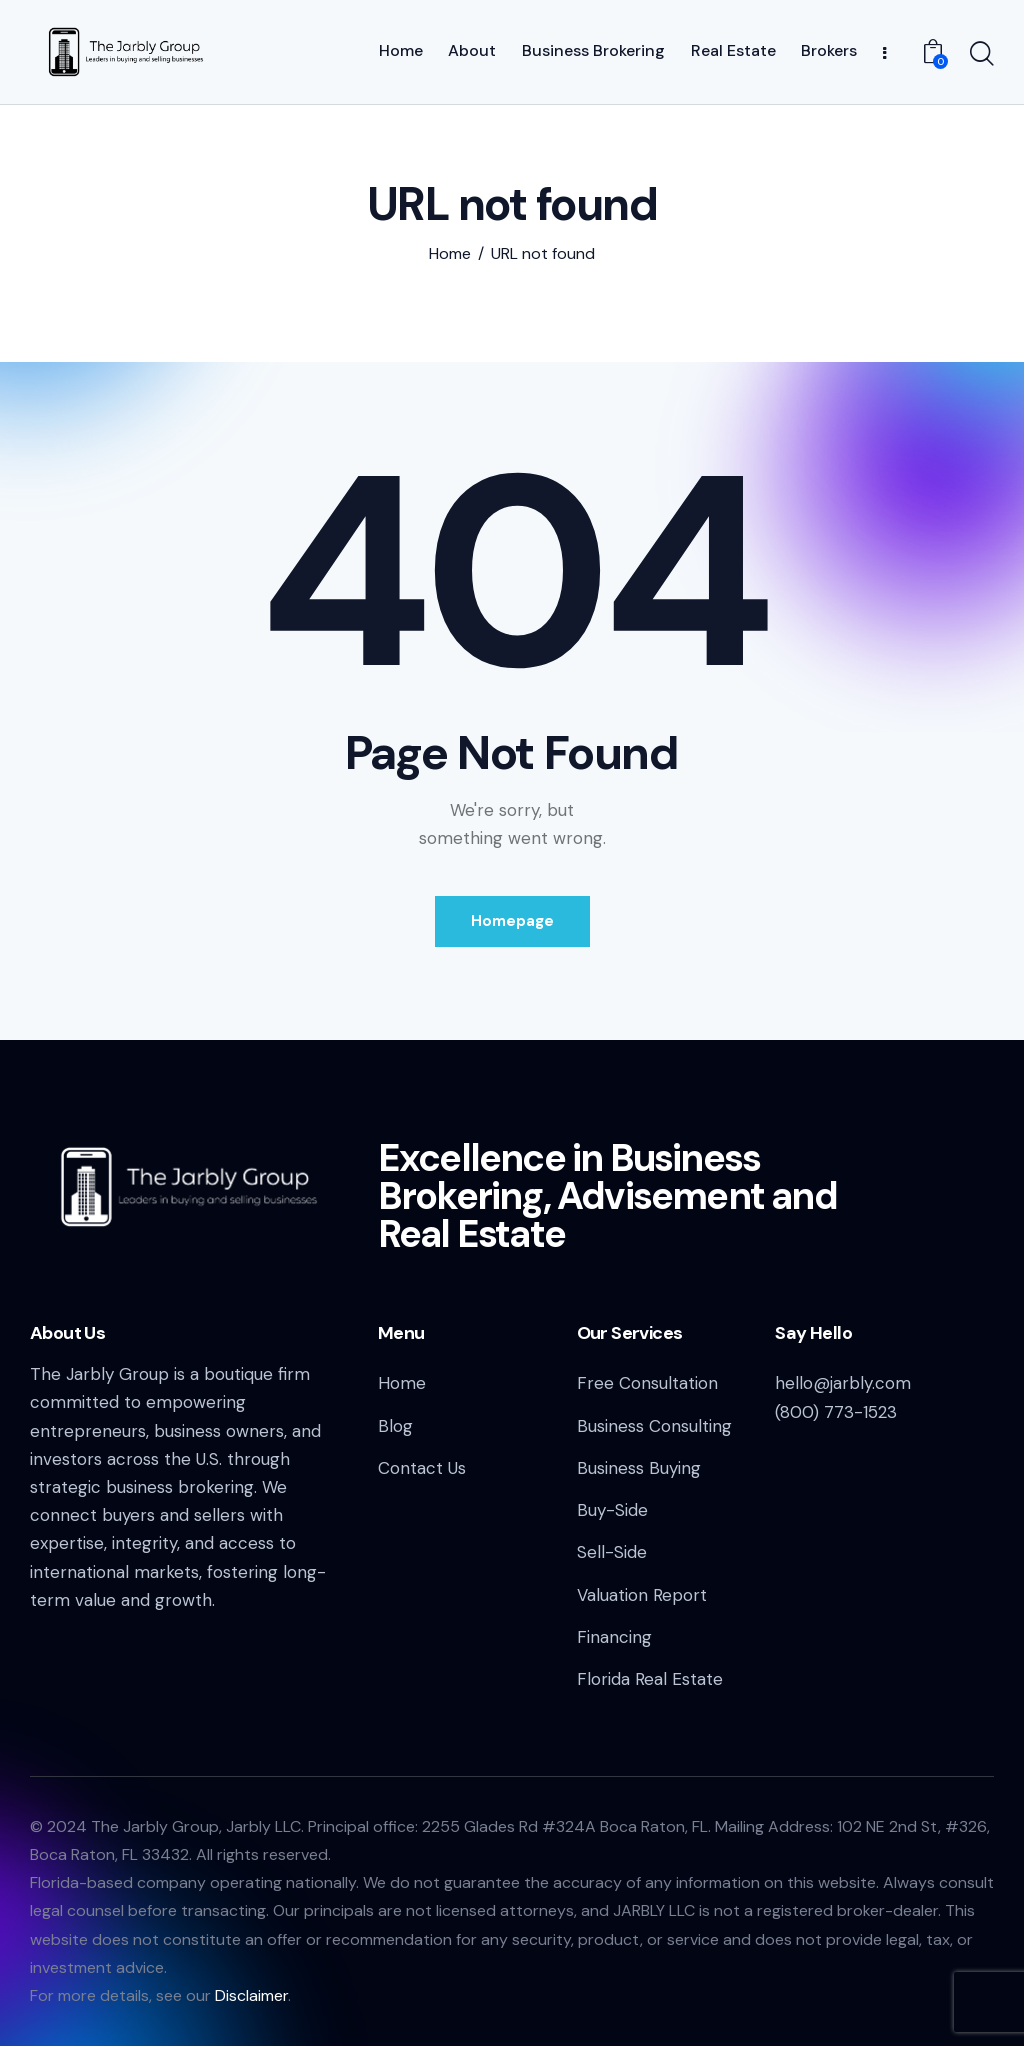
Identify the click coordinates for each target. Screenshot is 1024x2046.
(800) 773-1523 (836, 1412)
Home (450, 254)
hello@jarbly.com (843, 1383)
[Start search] (982, 55)
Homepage (512, 921)
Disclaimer (251, 1995)
